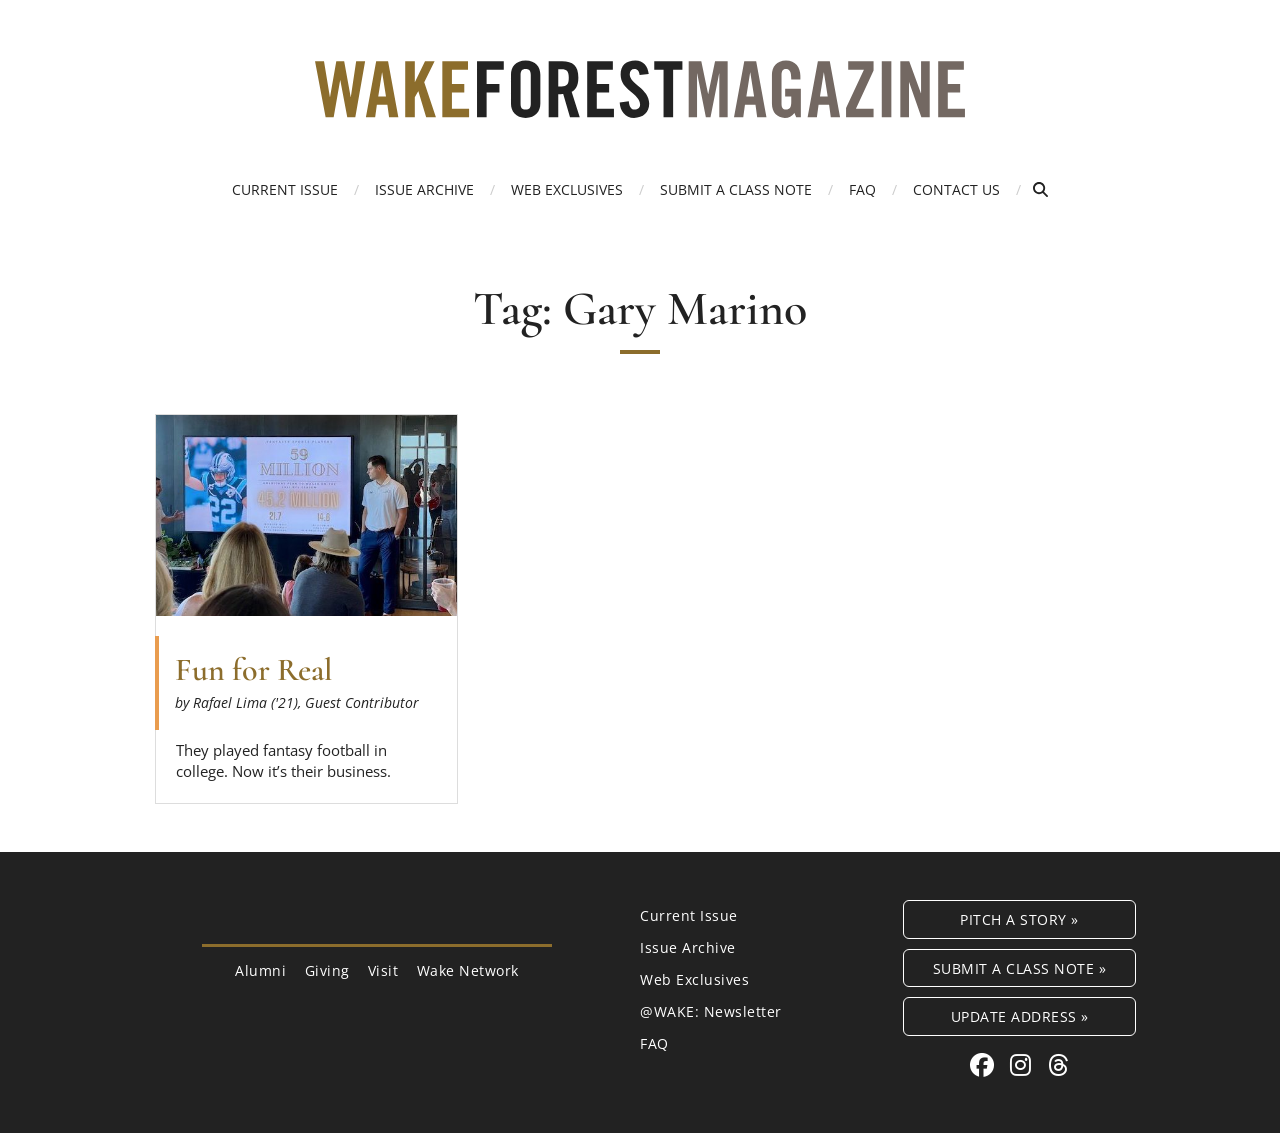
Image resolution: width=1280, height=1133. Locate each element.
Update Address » (1020, 1016)
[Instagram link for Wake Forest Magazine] (1024, 1064)
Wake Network (468, 970)
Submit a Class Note (736, 189)
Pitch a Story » (1019, 919)
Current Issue (285, 189)
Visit (383, 970)
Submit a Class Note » (1020, 968)
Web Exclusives (567, 189)
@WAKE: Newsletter (711, 1011)
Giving (327, 970)
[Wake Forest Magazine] (640, 103)
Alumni (260, 970)
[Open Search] (1040, 189)
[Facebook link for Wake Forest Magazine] (985, 1064)
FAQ (862, 189)
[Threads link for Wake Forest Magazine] (1059, 1064)
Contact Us (956, 189)
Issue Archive (424, 189)
